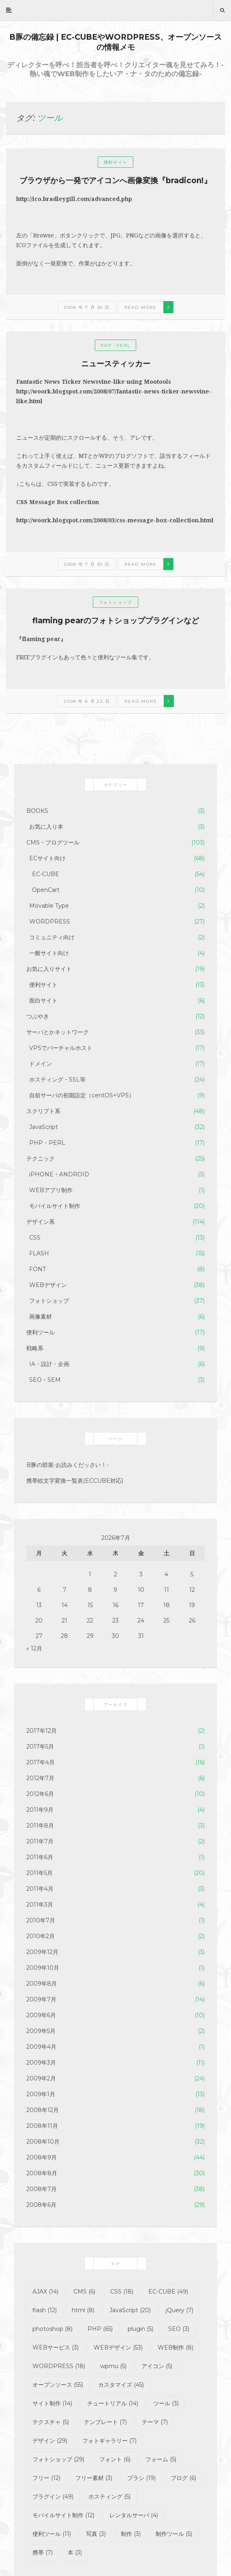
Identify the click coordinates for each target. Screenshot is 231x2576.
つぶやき (37, 1016)
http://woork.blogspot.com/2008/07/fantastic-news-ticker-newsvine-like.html (114, 396)
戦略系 (34, 1348)
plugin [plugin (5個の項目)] (140, 2328)
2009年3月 (41, 2062)
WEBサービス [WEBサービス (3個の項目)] (55, 2347)
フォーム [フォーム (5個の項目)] (160, 2459)
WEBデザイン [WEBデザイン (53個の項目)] (118, 2347)
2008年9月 (41, 2157)
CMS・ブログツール (52, 842)
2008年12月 (42, 2110)
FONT (37, 1269)
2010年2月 (40, 1936)
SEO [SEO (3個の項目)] (178, 2328)
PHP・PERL (115, 345)
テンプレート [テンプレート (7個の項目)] (105, 2422)
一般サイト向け (49, 953)
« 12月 (34, 1648)
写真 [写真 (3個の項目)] (96, 2534)
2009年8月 (41, 1983)
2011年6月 (39, 1857)
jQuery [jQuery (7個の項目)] (179, 2310)
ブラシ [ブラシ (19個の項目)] (141, 2478)
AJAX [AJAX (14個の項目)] (45, 2291)
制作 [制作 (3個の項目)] (131, 2534)
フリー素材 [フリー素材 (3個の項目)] (93, 2478)
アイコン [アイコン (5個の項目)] (156, 2366)
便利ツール (40, 1332)
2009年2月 (41, 2078)
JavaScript (43, 1127)
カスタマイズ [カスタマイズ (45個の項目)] (121, 2384)
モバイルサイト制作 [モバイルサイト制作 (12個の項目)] (63, 2515)
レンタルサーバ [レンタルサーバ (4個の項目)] (133, 2515)
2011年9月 (39, 1809)
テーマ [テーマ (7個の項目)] (155, 2422)
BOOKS (37, 810)
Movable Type (49, 905)
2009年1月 (40, 2094)
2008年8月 (41, 2173)
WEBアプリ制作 (51, 1190)
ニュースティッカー (115, 363)
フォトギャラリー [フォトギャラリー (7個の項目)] (109, 2440)
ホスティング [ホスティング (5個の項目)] (109, 2496)
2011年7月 (39, 1841)
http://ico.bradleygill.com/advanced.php (74, 199)
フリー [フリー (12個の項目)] (46, 2478)
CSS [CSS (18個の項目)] (121, 2291)
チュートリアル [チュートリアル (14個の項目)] (112, 2403)
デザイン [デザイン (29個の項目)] (49, 2440)
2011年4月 (39, 1888)
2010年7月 (40, 1920)
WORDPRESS (49, 921)
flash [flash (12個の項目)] (44, 2310)
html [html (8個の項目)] (83, 2310)
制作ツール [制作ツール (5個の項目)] (174, 2534)
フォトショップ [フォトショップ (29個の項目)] (58, 2459)
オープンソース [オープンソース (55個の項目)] (57, 2384)
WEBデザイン (48, 1285)
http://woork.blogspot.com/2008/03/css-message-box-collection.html (115, 520)
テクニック (40, 1158)
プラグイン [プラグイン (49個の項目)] (52, 2496)
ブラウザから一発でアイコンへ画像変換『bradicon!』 (115, 180)
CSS (35, 1237)
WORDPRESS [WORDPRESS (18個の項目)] (58, 2366)
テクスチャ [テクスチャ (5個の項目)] (50, 2422)
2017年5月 (40, 1746)
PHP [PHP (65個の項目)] (100, 2328)
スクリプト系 (43, 1111)
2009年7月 (41, 1999)
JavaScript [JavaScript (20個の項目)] (130, 2310)
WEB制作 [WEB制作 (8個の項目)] (175, 2347)
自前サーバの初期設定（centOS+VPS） (82, 1095)
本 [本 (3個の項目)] (75, 2552)
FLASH (39, 1253)
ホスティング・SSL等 (57, 1079)
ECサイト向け (47, 858)
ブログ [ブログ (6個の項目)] (183, 2478)
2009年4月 (41, 2046)
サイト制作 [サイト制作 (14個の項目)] (52, 2403)
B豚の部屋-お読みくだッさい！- (67, 1465)
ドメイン (40, 1063)
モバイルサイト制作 (54, 1206)
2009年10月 (42, 1967)
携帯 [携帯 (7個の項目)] (42, 2552)
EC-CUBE (45, 874)
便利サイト (116, 162)
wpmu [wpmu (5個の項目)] (113, 2366)
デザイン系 (40, 1221)
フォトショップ (116, 602)
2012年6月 (40, 1794)
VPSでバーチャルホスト (60, 1048)
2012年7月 (40, 1778)
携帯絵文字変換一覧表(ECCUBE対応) (74, 1480)
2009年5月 (41, 2031)
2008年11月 (42, 2125)
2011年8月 (40, 1825)
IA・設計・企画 (49, 1364)
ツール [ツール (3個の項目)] (166, 2403)
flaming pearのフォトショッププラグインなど (115, 620)
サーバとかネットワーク (57, 1032)
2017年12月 (41, 1730)
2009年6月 (41, 2015)
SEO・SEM (45, 1379)
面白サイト (43, 1000)
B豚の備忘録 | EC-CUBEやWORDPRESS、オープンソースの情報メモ (115, 42)
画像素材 (40, 1316)
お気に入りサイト (49, 969)
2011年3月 (39, 1904)
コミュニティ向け (52, 937)
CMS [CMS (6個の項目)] (84, 2291)
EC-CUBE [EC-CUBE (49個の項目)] (168, 2291)
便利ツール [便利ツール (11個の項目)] (51, 2534)
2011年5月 (39, 1873)
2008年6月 (41, 2204)
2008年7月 (41, 2189)
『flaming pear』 (41, 639)
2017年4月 (40, 1762)
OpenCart (46, 890)
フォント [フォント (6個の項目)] (114, 2459)
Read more (140, 307)
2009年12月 (42, 1952)
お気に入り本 (46, 826)
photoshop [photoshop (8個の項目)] (52, 2328)
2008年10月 (43, 2141)
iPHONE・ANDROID (59, 1174)
